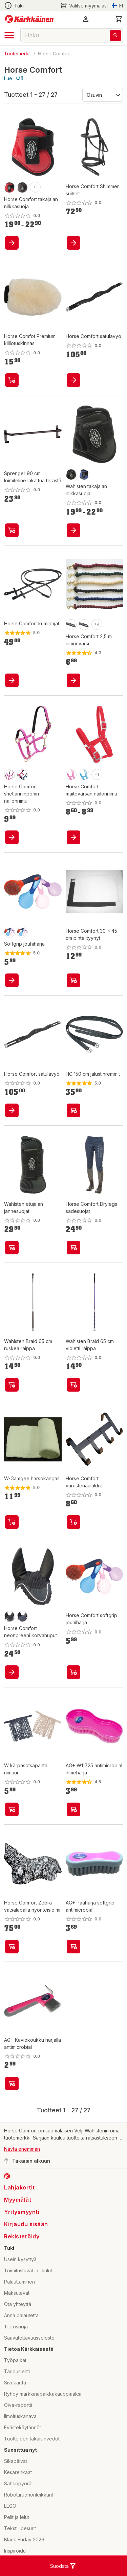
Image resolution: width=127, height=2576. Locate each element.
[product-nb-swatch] (22, 1616)
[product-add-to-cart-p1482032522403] (12, 243)
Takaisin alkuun (27, 2161)
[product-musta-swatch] (71, 474)
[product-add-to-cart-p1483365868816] (12, 380)
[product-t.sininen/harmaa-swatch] (84, 624)
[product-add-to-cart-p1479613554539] (73, 1946)
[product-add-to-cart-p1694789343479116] (12, 530)
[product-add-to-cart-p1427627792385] (73, 530)
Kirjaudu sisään (26, 2224)
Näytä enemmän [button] (22, 2149)
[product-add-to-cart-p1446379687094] (12, 1522)
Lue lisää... (15, 78)
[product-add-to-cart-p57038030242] (73, 243)
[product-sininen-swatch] (84, 474)
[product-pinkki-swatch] (71, 774)
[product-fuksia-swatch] (9, 774)
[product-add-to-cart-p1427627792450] (73, 1247)
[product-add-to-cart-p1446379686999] (73, 1672)
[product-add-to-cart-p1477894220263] (12, 1110)
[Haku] (115, 35)
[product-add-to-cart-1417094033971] (12, 980)
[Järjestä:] (102, 94)
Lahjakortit (19, 2187)
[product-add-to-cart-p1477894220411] (73, 380)
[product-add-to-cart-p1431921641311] (12, 1809)
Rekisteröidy (21, 2236)
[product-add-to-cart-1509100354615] (73, 1110)
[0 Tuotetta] (119, 19)
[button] (86, 19)
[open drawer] (9, 35)
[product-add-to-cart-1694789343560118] (73, 1385)
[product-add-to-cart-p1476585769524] (12, 680)
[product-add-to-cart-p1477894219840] (73, 680)
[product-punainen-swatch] (9, 187)
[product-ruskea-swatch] (22, 187)
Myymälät (17, 2199)
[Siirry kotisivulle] (29, 19)
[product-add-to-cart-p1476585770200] (12, 1672)
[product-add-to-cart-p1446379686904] (12, 837)
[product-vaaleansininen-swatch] (84, 774)
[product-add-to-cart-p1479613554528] (73, 1809)
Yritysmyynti (21, 2211)
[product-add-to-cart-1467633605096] (73, 980)
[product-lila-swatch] (22, 932)
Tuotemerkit (17, 53)
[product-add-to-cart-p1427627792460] (12, 1247)
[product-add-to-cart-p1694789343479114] (12, 1385)
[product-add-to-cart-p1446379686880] (73, 1522)
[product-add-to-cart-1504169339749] (73, 837)
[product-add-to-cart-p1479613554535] (12, 2083)
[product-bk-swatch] (9, 1616)
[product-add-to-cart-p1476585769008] (12, 1946)
